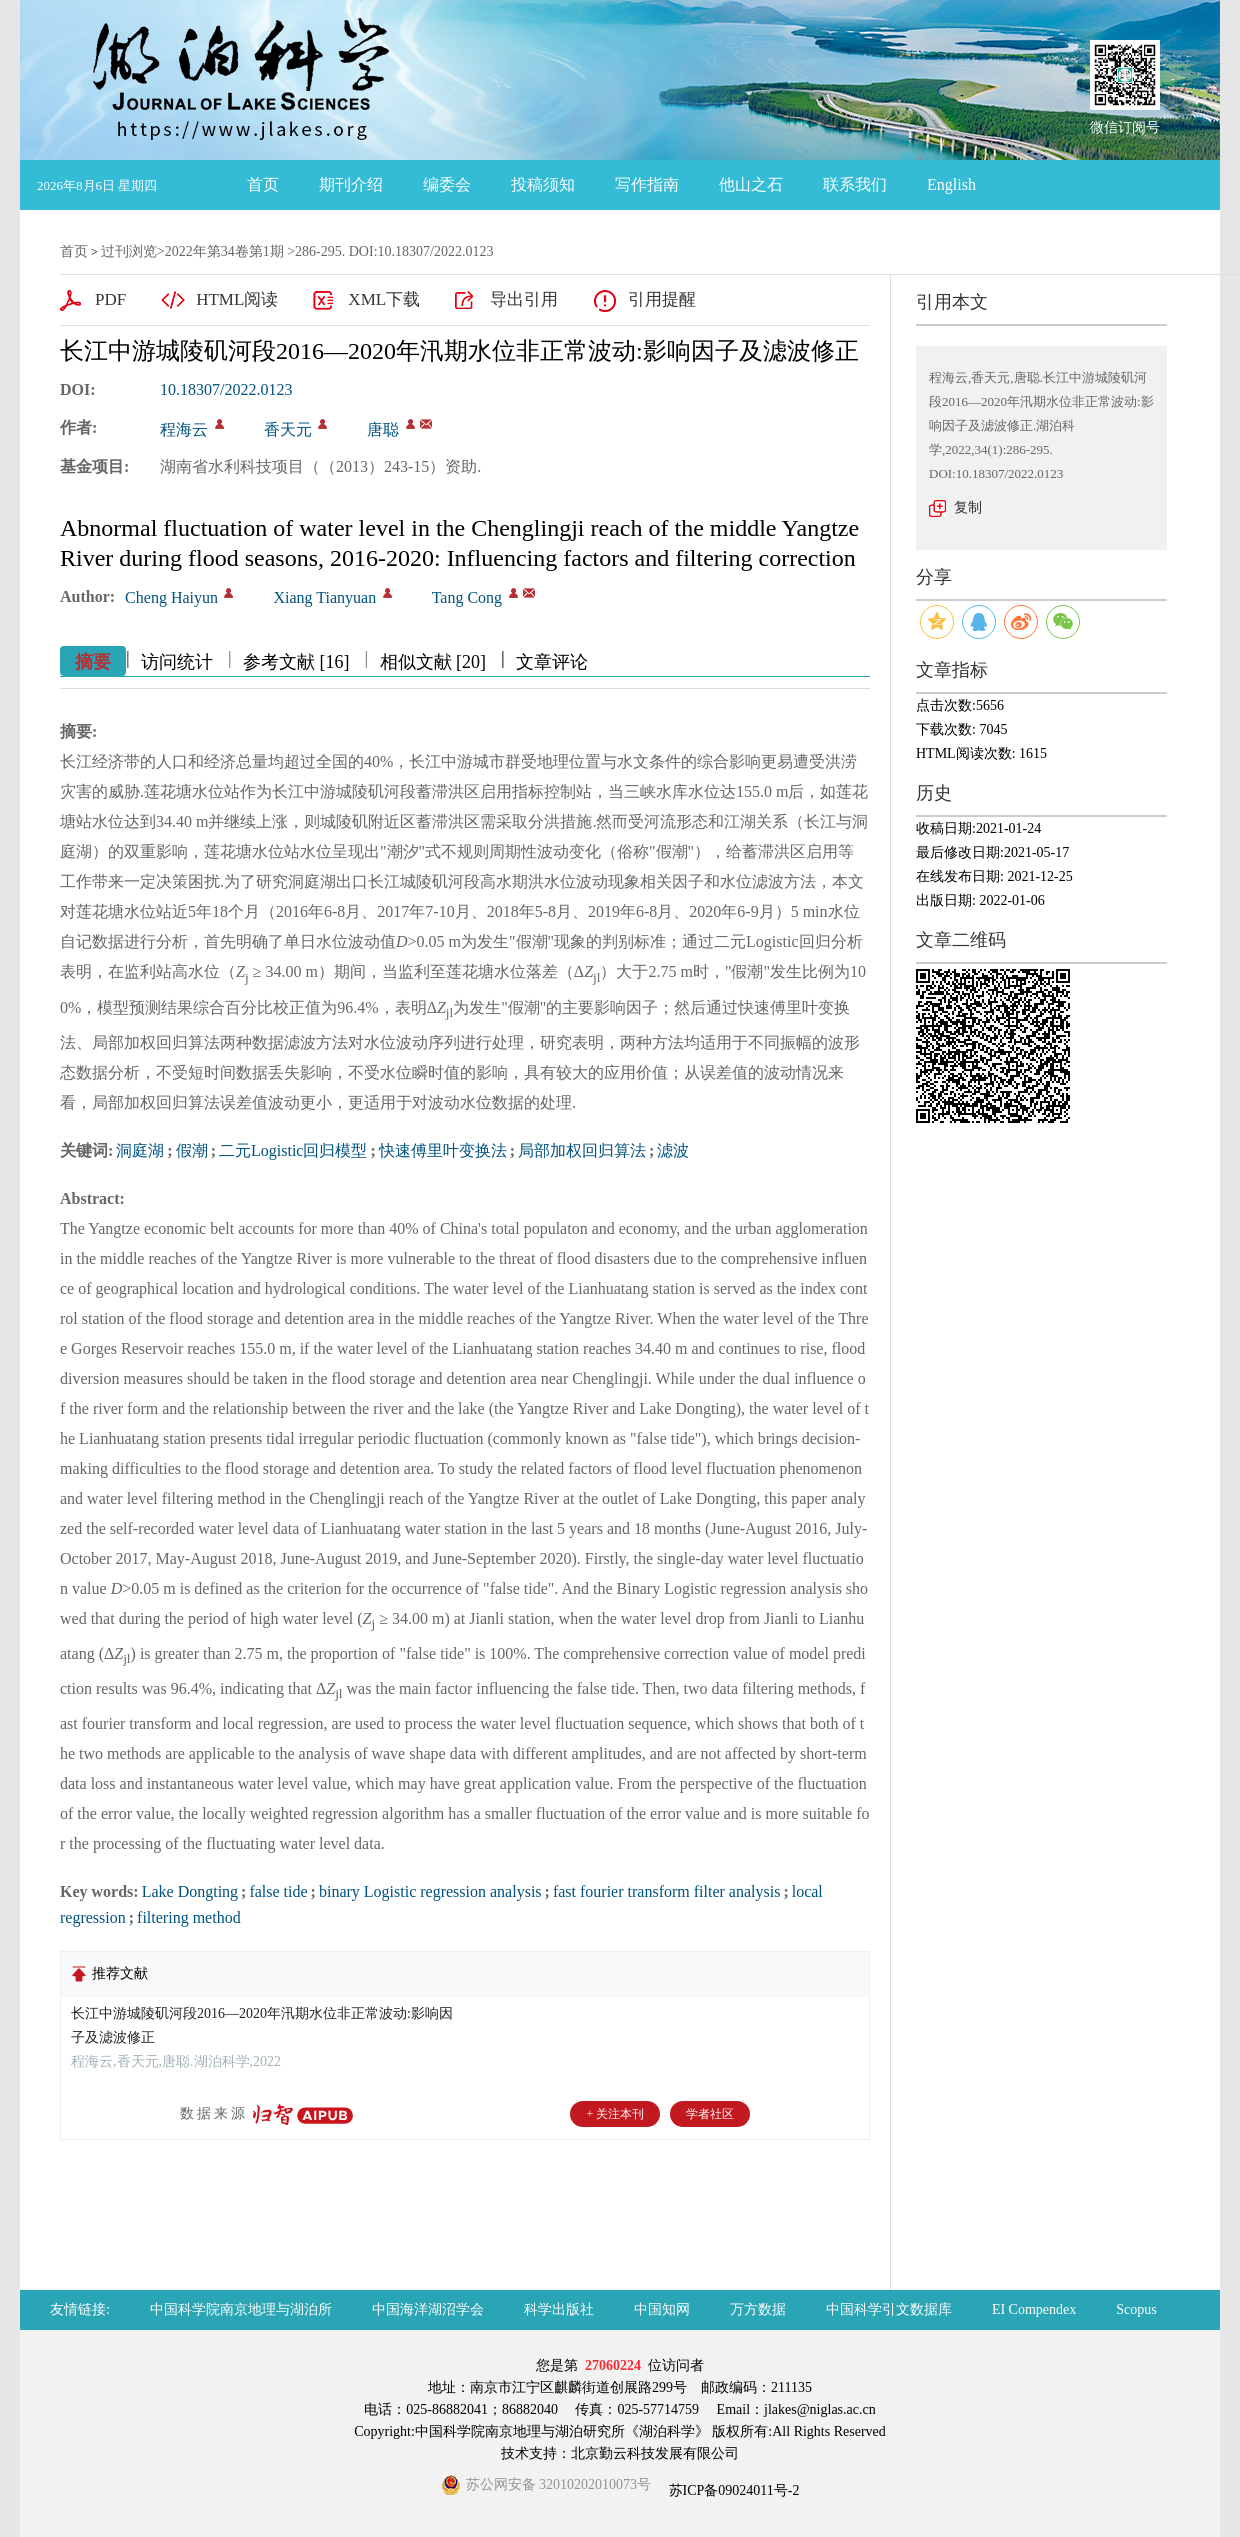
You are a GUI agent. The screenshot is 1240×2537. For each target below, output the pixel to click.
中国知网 (662, 2309)
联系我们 (855, 184)
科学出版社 (559, 2309)
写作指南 (647, 184)
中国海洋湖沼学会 (428, 2309)
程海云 (184, 429)
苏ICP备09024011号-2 (732, 2490)
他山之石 (751, 184)
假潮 (192, 1150)
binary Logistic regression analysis (430, 1891)
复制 (968, 507)
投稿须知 (543, 184)
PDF (110, 299)
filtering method (189, 1917)
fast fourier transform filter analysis (666, 1891)
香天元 (288, 429)
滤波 (673, 1150)
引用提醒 (662, 299)
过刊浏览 (129, 251)
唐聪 (383, 429)
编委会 (447, 184)
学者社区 (710, 2114)
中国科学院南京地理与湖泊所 (241, 2309)
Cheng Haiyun (171, 597)
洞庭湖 (140, 1150)
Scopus (1136, 2309)
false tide (278, 1891)
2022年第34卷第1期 (224, 251)
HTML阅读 (237, 299)
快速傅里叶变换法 (443, 1150)
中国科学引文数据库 (889, 2309)
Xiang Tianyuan (324, 597)
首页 (263, 184)
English (951, 184)
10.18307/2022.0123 (226, 389)
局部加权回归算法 (582, 1150)
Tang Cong (467, 597)
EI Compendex (1034, 2309)
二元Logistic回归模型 (293, 1150)
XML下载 (384, 299)
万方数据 (758, 2309)
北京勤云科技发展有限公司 (655, 2453)
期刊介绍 (351, 184)
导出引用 (524, 299)
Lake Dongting (190, 1891)
